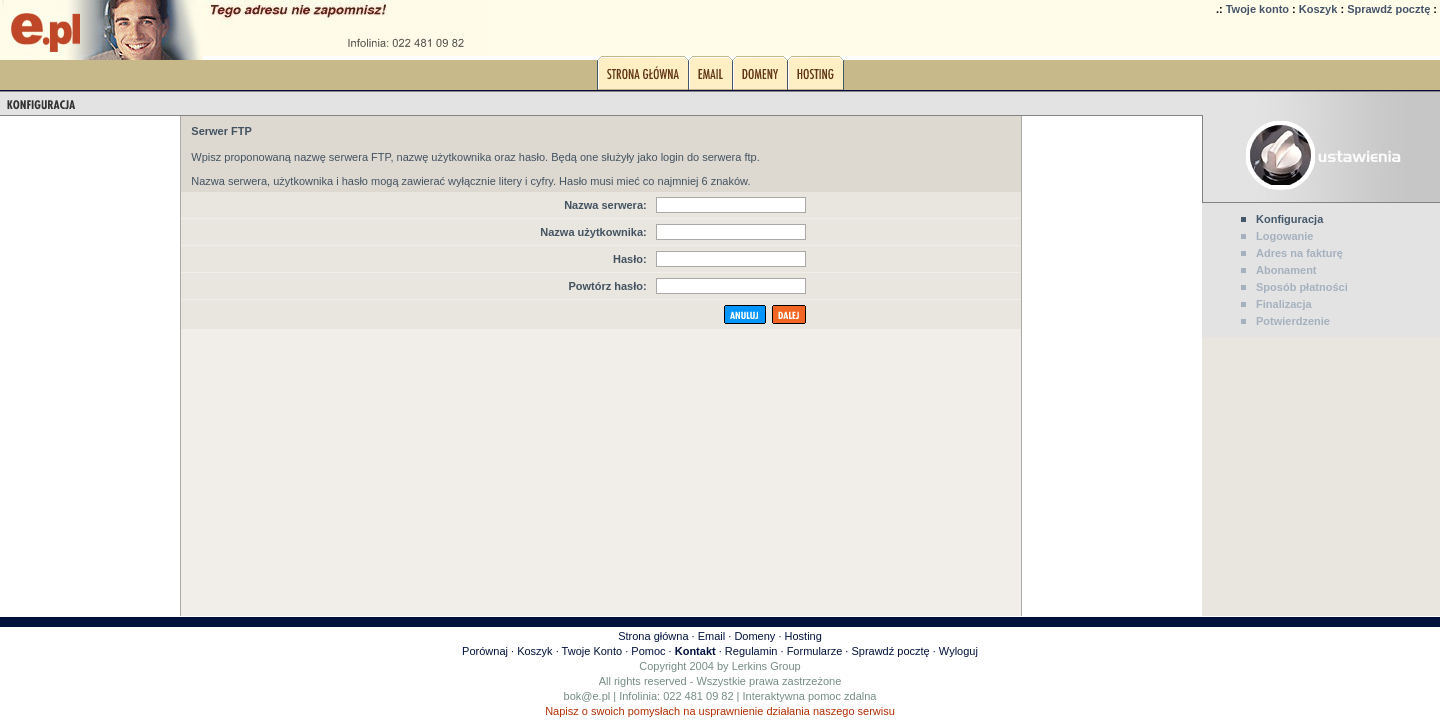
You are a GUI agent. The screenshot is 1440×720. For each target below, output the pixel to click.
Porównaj (485, 651)
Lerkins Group (766, 666)
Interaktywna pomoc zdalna (810, 696)
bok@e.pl (587, 696)
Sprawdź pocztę (1388, 9)
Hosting (803, 636)
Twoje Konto (592, 651)
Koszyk (1318, 9)
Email (712, 636)
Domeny (754, 636)
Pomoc (648, 651)
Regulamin (751, 651)
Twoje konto (1257, 9)
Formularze (815, 651)
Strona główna (653, 636)
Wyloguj (958, 651)
